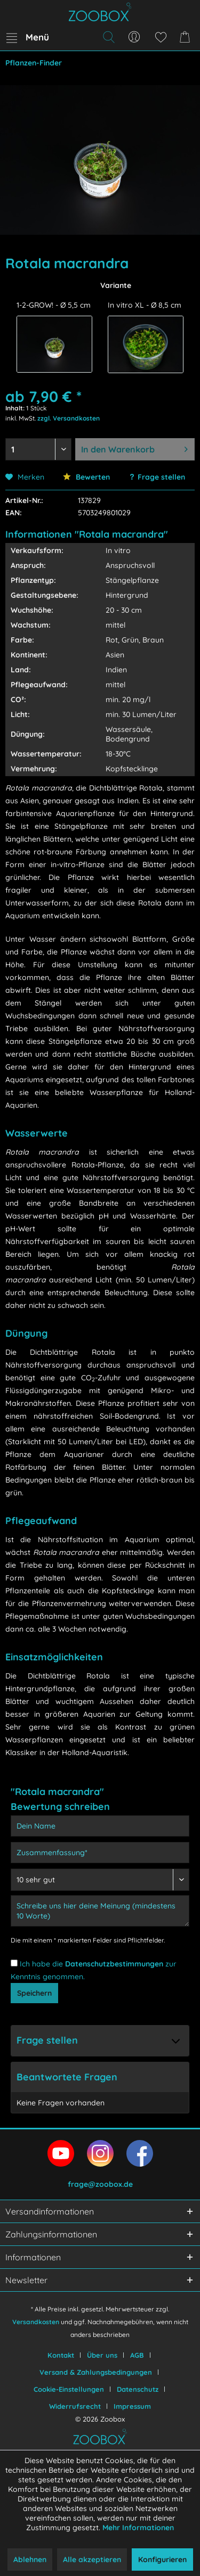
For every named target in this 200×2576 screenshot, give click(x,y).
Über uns (102, 2355)
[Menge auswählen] (38, 449)
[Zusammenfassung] (100, 1852)
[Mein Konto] (134, 37)
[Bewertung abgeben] (100, 1880)
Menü (27, 36)
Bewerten (86, 477)
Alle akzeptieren (92, 2559)
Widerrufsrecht (75, 2406)
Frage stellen (161, 477)
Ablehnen (29, 2559)
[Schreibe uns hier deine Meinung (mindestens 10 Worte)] (100, 1911)
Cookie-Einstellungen (69, 2389)
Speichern (34, 1993)
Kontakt (60, 2355)
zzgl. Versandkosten (68, 418)
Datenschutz (137, 2389)
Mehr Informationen (138, 2527)
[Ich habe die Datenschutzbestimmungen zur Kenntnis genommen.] (14, 1963)
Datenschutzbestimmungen (114, 1964)
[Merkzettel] (160, 37)
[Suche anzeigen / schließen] (108, 37)
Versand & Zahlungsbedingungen (95, 2372)
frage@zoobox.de (100, 2184)
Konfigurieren (162, 2559)
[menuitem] (27, 37)
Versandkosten (35, 2322)
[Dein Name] (100, 1826)
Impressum (132, 2406)
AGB (137, 2355)
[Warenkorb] (186, 37)
